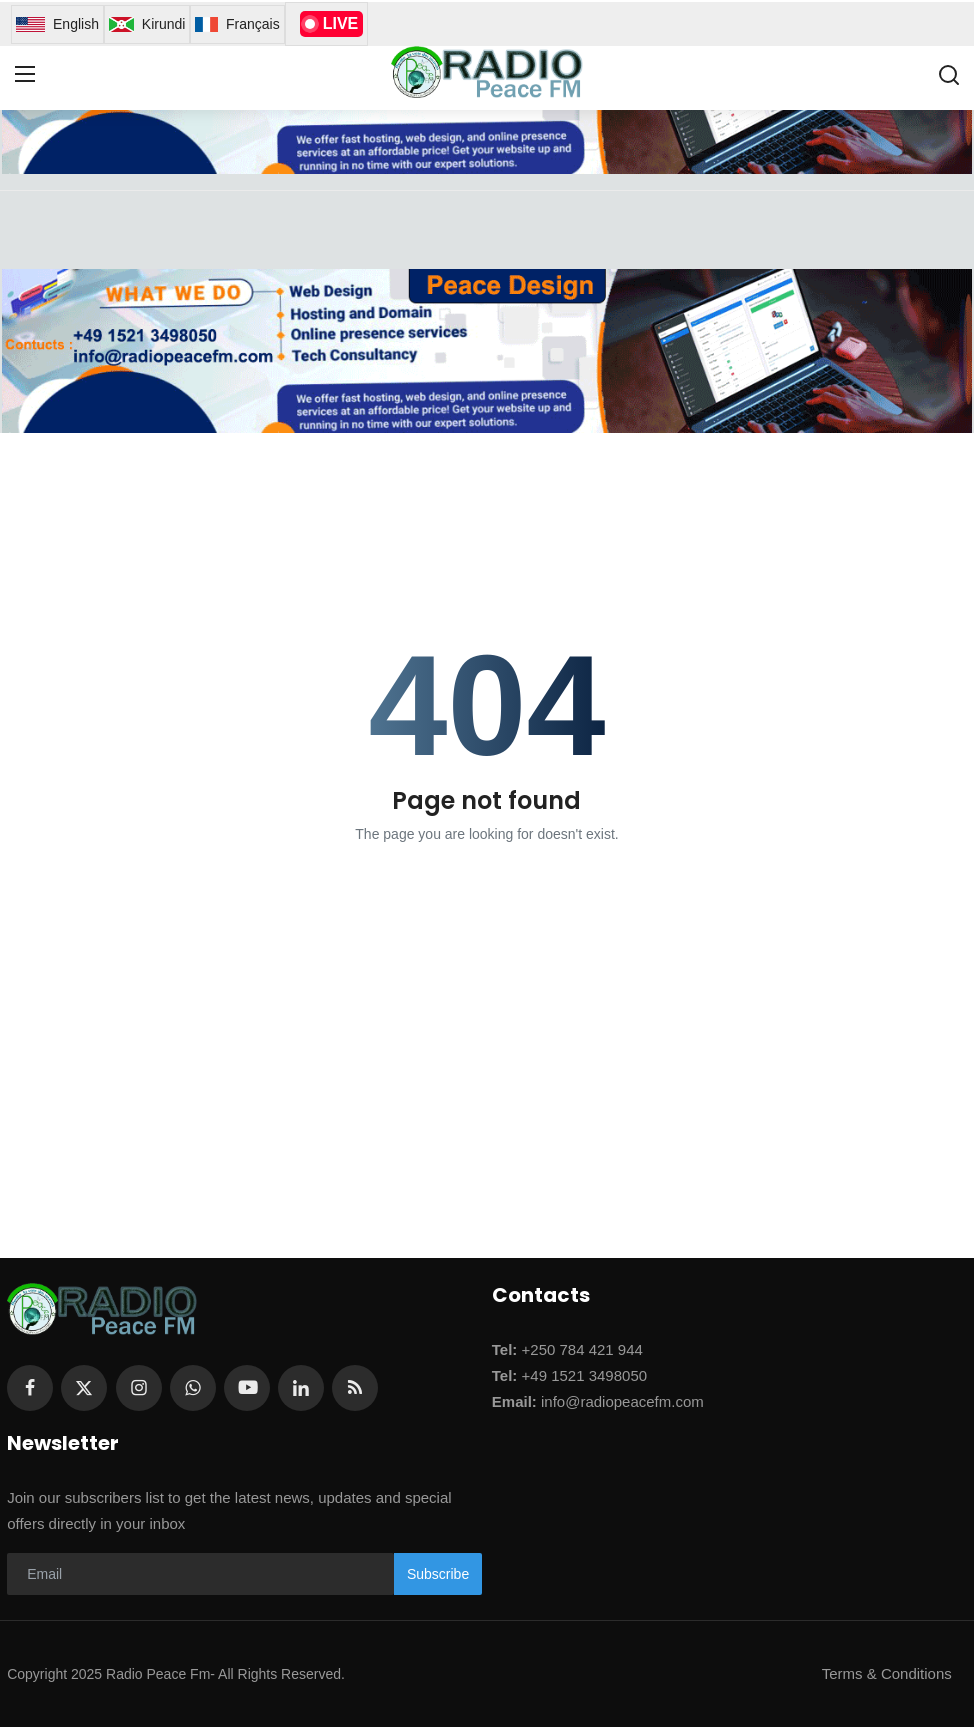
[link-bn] (486, 351)
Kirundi (147, 24)
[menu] (25, 75)
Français (237, 24)
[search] (949, 75)
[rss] (355, 1388)
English (57, 24)
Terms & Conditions (887, 1673)
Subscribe (438, 1574)
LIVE (332, 23)
